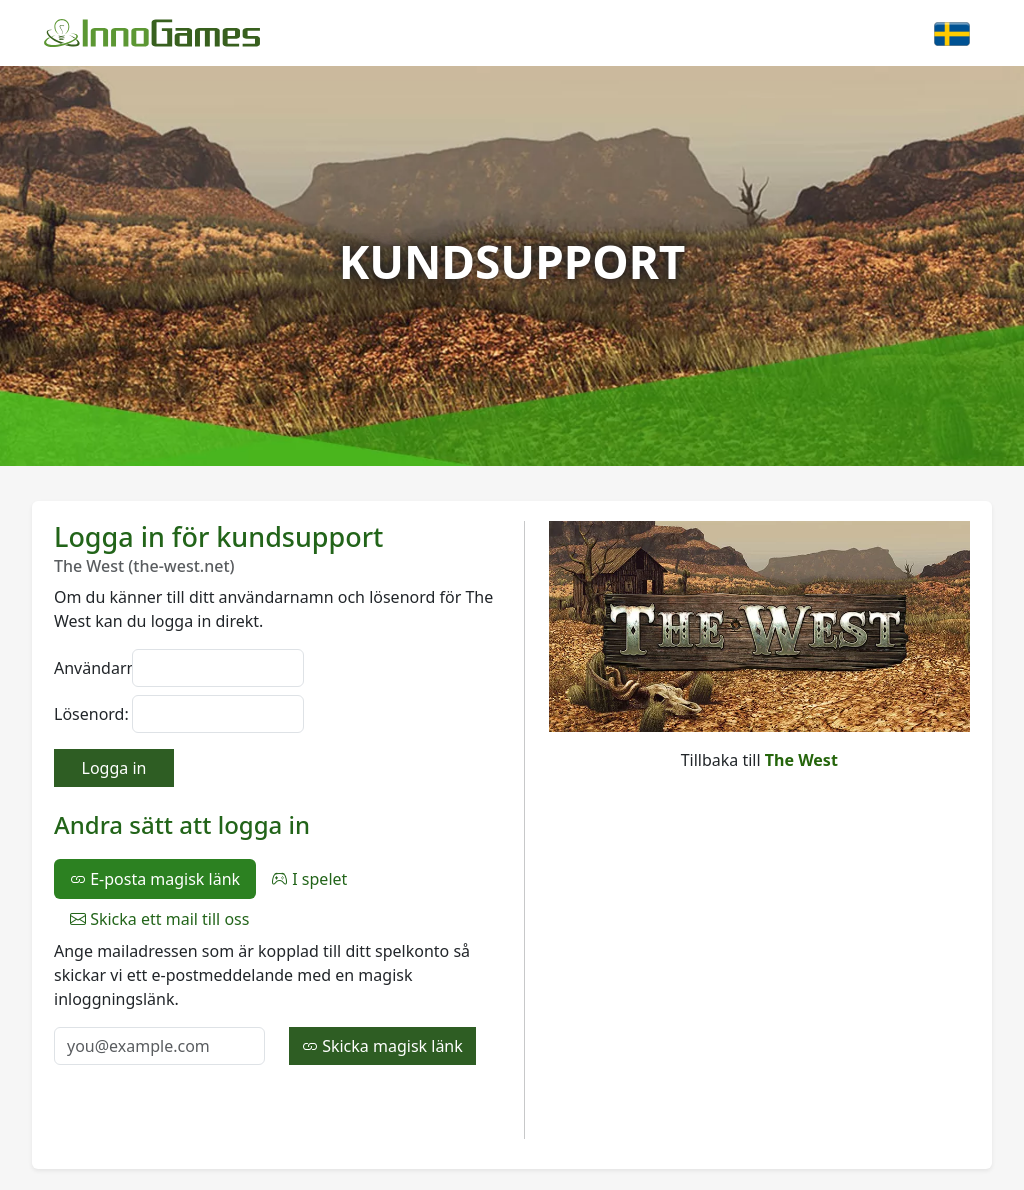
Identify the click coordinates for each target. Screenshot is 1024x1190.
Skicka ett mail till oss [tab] (159, 919)
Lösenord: (87, 714)
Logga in (114, 768)
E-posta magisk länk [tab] (155, 879)
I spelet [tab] (309, 879)
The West (801, 760)
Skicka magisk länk (382, 1046)
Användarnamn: (87, 668)
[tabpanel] (277, 1002)
